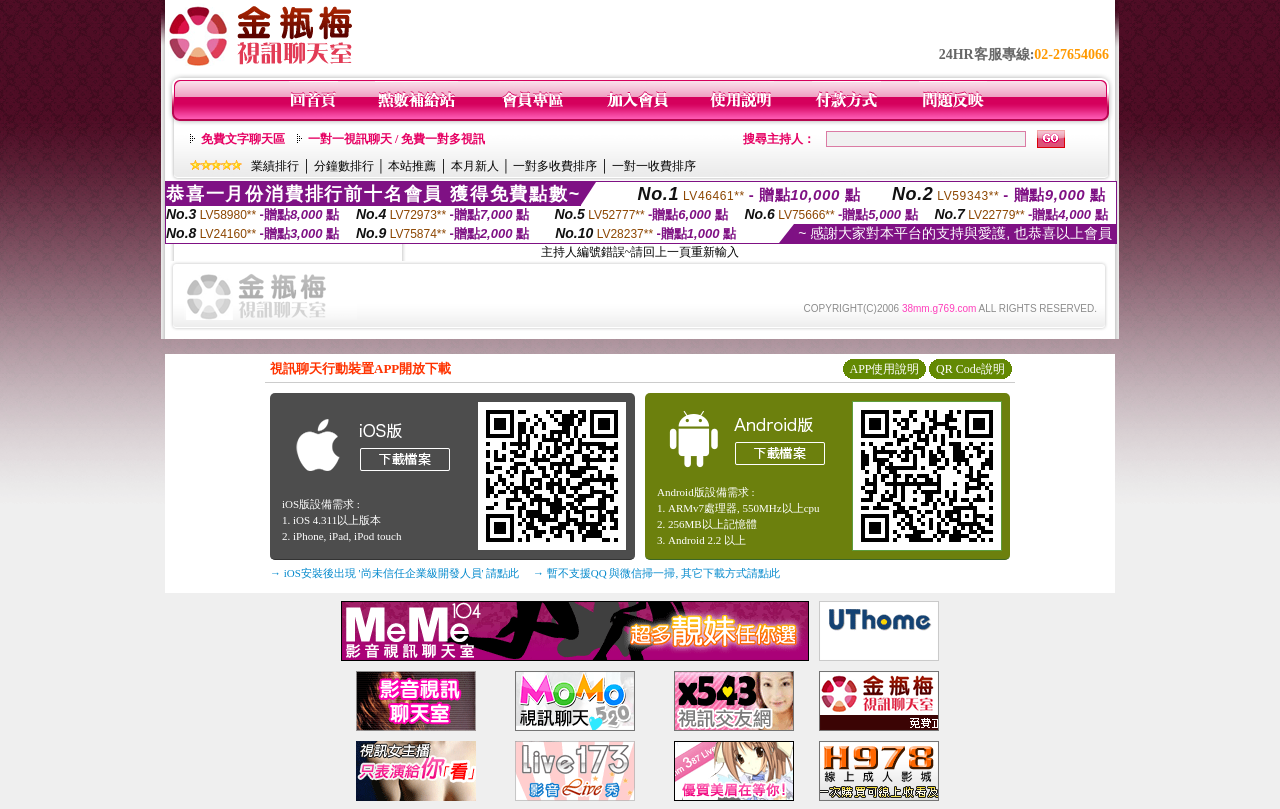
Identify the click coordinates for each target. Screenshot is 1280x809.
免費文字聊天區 (243, 139)
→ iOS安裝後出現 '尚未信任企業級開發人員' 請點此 (394, 573)
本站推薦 (412, 166)
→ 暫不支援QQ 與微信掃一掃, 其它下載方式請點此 (656, 573)
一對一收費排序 (654, 166)
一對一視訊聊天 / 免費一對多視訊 (396, 139)
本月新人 (475, 166)
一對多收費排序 (555, 166)
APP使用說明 (884, 369)
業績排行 (275, 166)
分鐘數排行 (344, 166)
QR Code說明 (970, 369)
